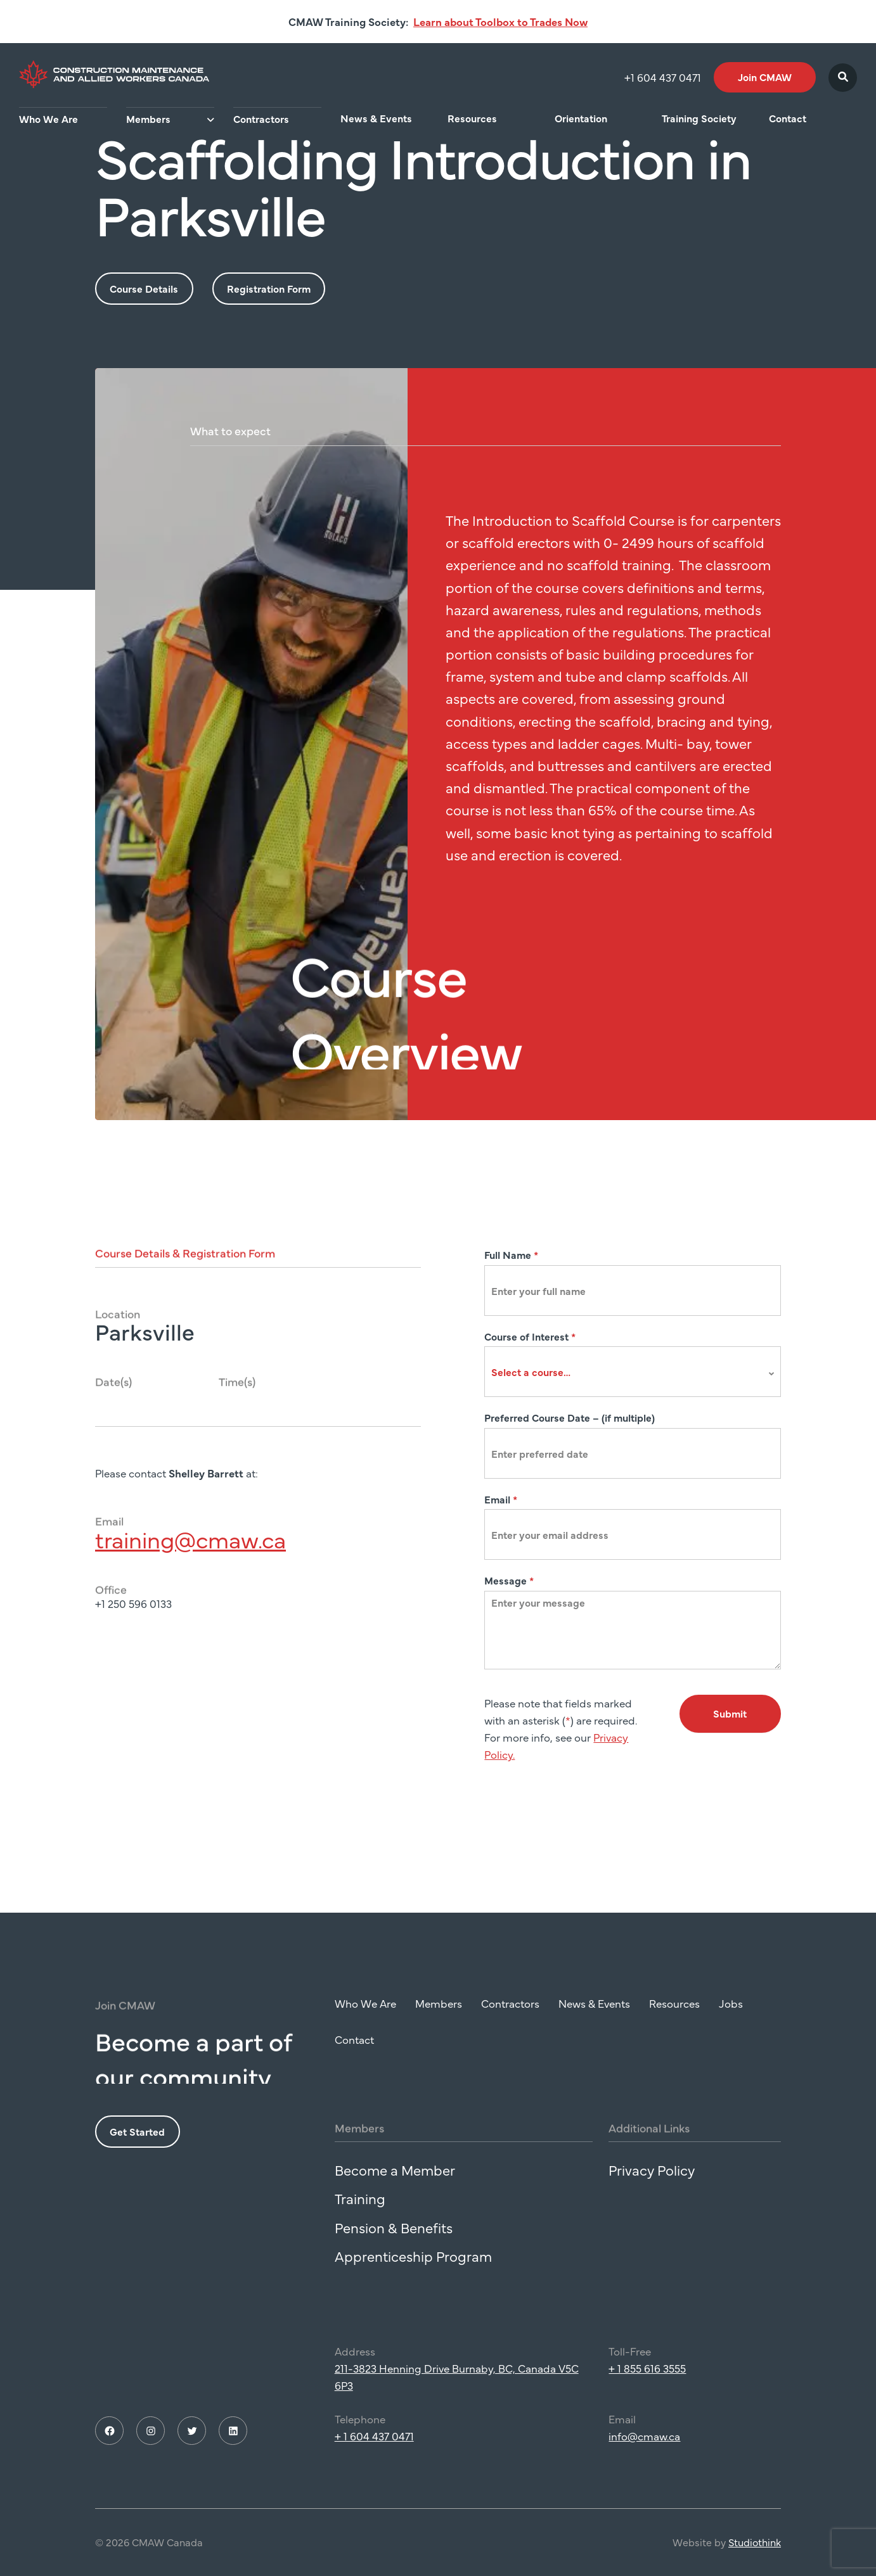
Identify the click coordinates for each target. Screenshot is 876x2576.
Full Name (511, 1254)
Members (148, 118)
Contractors (261, 118)
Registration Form (269, 288)
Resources (472, 118)
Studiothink (754, 2568)
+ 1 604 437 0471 (374, 2462)
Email (500, 1499)
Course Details (144, 288)
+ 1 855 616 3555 (647, 2394)
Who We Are (48, 118)
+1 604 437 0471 (662, 77)
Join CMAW (765, 77)
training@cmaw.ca (190, 1565)
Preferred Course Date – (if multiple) (569, 1417)
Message (509, 1580)
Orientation (581, 118)
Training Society (699, 118)
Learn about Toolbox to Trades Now (500, 21)
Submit (730, 1713)
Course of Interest (530, 1336)
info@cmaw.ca (644, 2462)
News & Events (376, 118)
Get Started (137, 2158)
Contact (787, 118)
